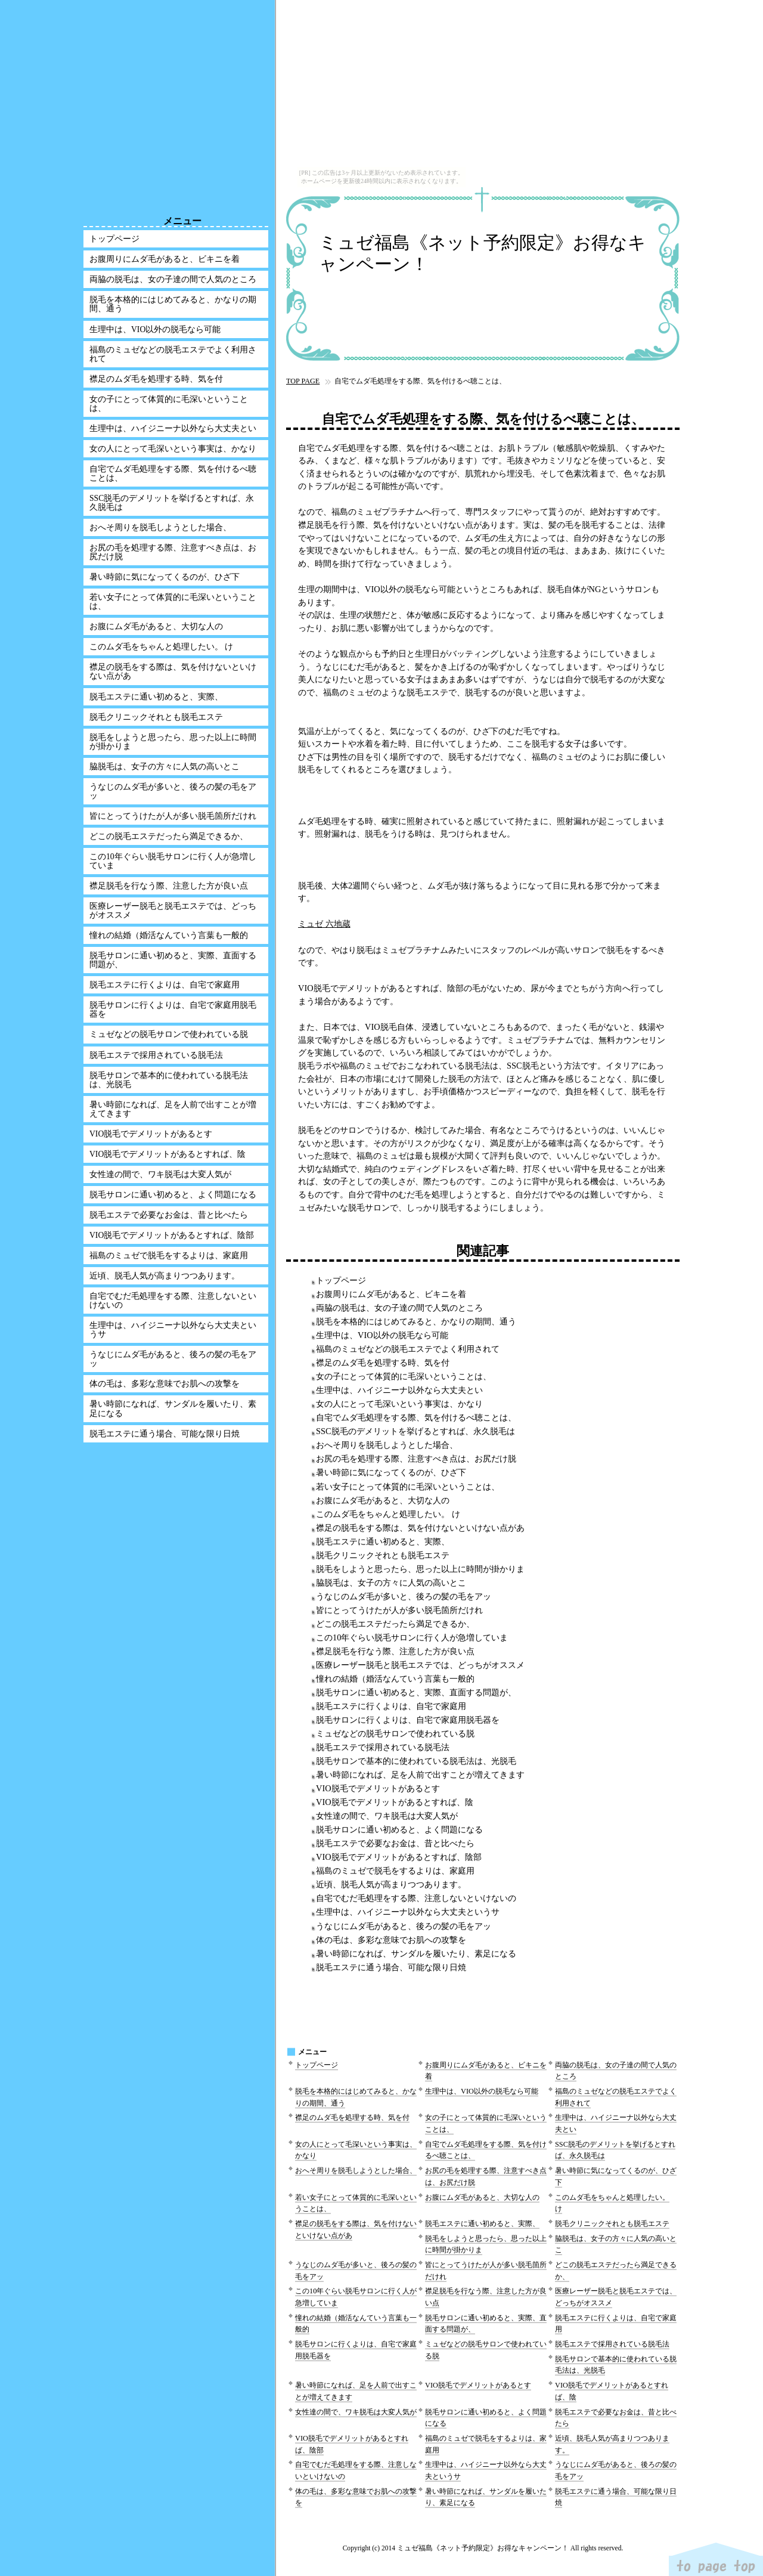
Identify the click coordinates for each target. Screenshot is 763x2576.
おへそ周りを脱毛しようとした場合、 (387, 1445)
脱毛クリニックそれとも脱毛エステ (382, 1555)
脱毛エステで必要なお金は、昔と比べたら (395, 1843)
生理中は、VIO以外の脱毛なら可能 (382, 1335)
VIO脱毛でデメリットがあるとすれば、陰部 (399, 1857)
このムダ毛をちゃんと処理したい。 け (388, 1514)
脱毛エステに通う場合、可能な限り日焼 (391, 1967)
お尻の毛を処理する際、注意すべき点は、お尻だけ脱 (416, 1458)
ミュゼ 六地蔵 (324, 923)
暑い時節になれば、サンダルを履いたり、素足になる (416, 1953)
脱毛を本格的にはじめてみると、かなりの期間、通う (416, 1321)
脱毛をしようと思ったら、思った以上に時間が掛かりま (420, 1569)
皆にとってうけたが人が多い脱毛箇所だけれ (399, 1610)
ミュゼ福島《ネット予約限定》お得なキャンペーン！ (482, 253)
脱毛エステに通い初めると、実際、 (382, 1541)
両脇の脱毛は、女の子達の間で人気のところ (399, 1307)
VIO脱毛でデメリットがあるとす (378, 1788)
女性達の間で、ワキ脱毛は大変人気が (387, 1815)
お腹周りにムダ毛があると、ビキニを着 (391, 1294)
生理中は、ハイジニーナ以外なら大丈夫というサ (408, 1911)
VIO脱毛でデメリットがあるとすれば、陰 (394, 1802)
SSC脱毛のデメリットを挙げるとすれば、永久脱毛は (415, 1431)
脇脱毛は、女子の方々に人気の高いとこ (391, 1582)
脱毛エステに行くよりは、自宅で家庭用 (391, 1706)
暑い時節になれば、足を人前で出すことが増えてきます (420, 1774)
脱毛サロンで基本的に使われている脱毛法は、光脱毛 (416, 1761)
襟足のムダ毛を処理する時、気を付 (382, 1362)
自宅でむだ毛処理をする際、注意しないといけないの (416, 1898)
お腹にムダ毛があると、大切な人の (382, 1500)
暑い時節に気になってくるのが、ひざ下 (391, 1472)
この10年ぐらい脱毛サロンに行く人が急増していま (412, 1637)
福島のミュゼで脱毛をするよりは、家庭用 (395, 1870)
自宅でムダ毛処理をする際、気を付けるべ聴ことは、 (416, 1417)
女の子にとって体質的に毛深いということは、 (403, 1376)
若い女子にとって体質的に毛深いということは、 (408, 1486)
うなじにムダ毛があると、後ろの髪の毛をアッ (403, 1926)
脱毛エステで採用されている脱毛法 (382, 1747)
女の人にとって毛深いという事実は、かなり (399, 1403)
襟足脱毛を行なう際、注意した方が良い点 (395, 1651)
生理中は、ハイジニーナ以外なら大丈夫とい (399, 1390)
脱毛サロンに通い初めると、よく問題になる (399, 1829)
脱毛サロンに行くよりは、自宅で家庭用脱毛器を (408, 1719)
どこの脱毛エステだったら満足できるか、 (395, 1623)
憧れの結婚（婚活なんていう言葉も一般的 (395, 1678)
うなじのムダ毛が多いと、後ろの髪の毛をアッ (403, 1596)
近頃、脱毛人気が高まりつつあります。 (391, 1884)
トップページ (341, 1280)
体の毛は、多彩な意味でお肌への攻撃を (391, 1940)
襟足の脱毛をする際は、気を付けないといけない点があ (420, 1527)
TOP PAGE (303, 381)
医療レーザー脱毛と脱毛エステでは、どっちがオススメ (420, 1665)
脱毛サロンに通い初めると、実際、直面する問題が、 (416, 1692)
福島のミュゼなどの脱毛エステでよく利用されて (408, 1349)
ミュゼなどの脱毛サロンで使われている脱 (395, 1733)
